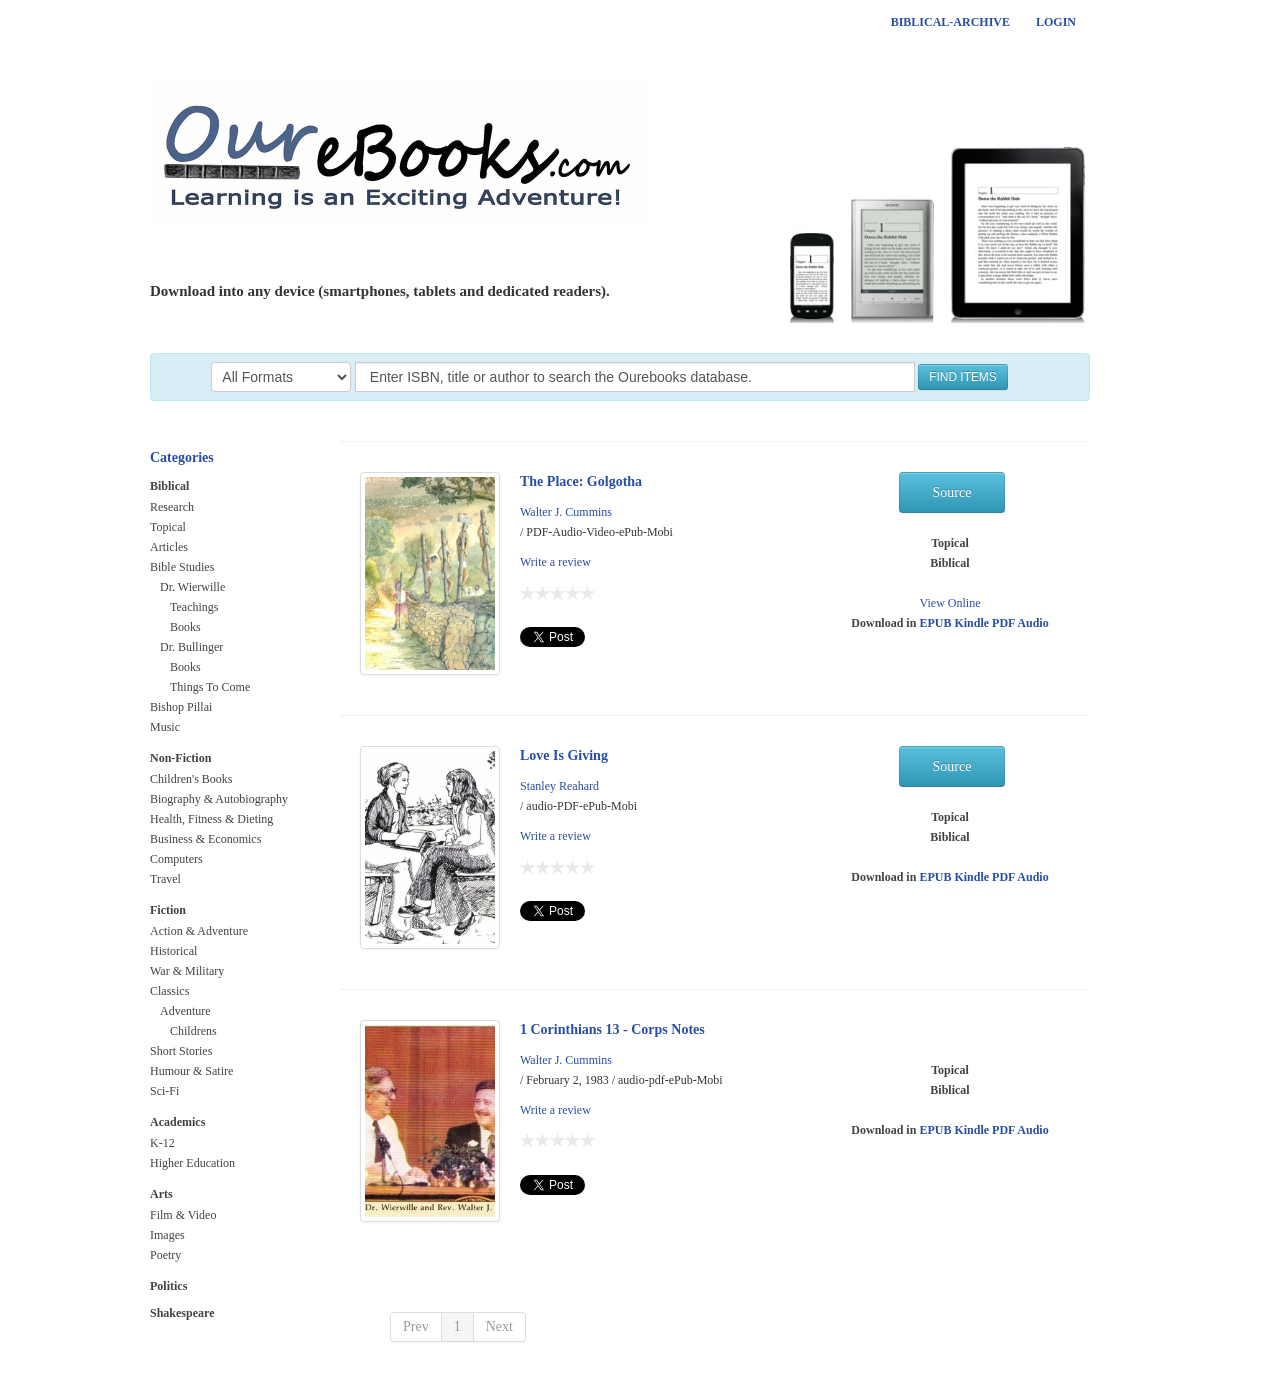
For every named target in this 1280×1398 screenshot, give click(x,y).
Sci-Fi (164, 1091)
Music (165, 727)
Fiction (168, 910)
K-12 (162, 1143)
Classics (169, 991)
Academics (177, 1122)
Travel (165, 879)
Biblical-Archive (950, 22)
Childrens (193, 1031)
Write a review (555, 562)
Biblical (169, 486)
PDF (1004, 623)
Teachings (194, 607)
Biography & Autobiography (219, 799)
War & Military (187, 971)
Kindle (973, 623)
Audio (1032, 623)
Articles (169, 547)
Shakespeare (182, 1313)
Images (167, 1235)
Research (172, 507)
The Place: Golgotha (581, 481)
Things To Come (210, 687)
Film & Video (183, 1215)
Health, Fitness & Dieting (211, 819)
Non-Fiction (180, 758)
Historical (173, 951)
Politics (168, 1286)
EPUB (936, 623)
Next (499, 1326)
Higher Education (192, 1163)
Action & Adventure (199, 931)
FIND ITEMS (962, 377)
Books (185, 627)
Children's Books (191, 779)
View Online (950, 603)
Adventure (185, 1011)
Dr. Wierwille (192, 587)
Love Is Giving (564, 755)
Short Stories (181, 1051)
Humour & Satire (191, 1071)
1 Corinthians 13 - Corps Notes (612, 1029)
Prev (416, 1326)
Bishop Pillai (181, 707)
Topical (168, 527)
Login (1056, 22)
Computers (176, 859)
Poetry (165, 1255)
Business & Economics (205, 839)
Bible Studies (182, 567)
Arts (161, 1194)
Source (952, 492)
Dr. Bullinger (191, 647)
